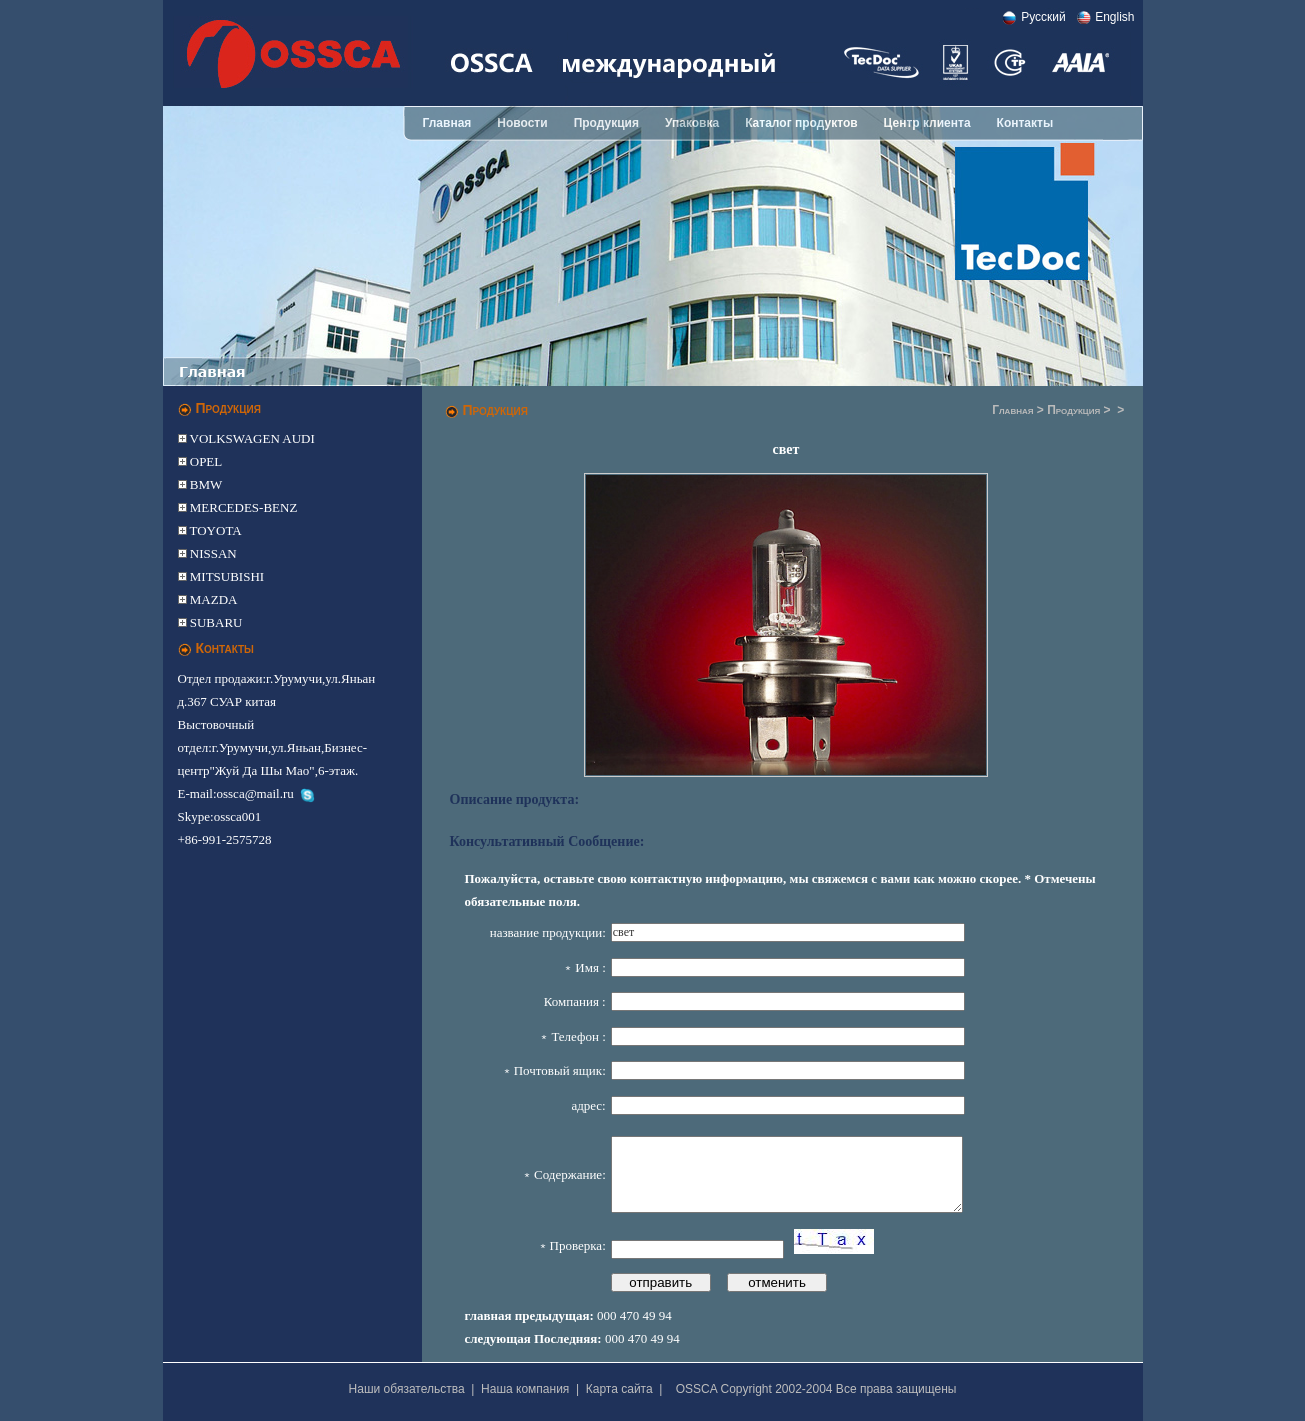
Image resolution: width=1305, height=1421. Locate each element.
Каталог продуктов (801, 123)
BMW (205, 484)
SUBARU (215, 622)
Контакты (1025, 123)
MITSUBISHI (226, 576)
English (1114, 17)
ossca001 (238, 816)
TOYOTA (214, 530)
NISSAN (212, 553)
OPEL (205, 461)
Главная (447, 123)
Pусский (1043, 17)
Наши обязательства (407, 1389)
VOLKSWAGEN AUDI (251, 438)
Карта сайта (619, 1389)
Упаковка (692, 123)
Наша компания (525, 1389)
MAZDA (212, 599)
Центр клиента (927, 123)
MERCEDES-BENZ (242, 507)
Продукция (606, 123)
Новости (522, 123)
